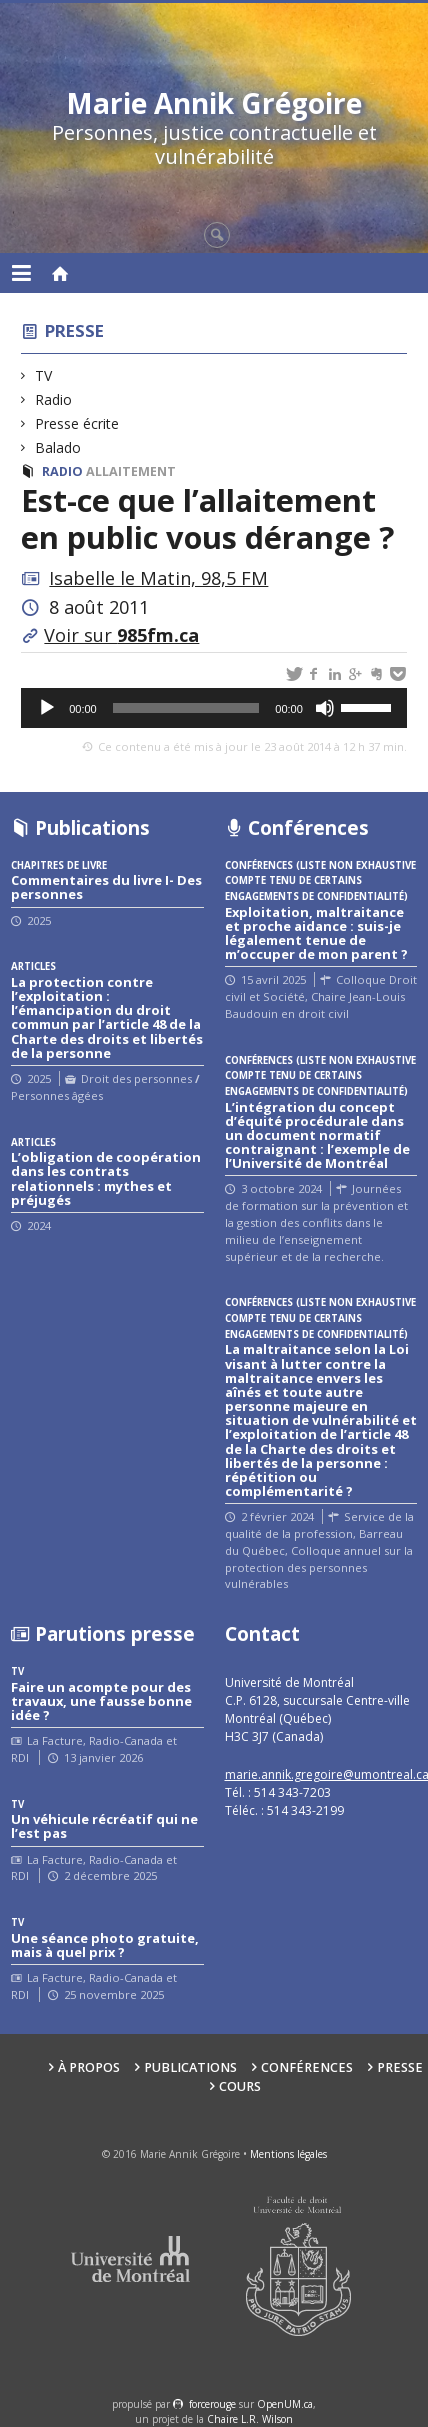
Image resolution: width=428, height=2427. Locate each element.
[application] (214, 708)
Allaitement (131, 471)
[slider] (186, 708)
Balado (58, 447)
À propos (89, 2067)
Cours (240, 2086)
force (212, 2404)
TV (44, 375)
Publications (190, 2067)
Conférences (307, 2067)
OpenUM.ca (285, 2404)
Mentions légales (288, 2154)
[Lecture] (47, 708)
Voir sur (121, 635)
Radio (54, 399)
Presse (74, 330)
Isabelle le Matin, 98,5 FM (158, 578)
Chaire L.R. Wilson (250, 2419)
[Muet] (325, 708)
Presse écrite (77, 423)
